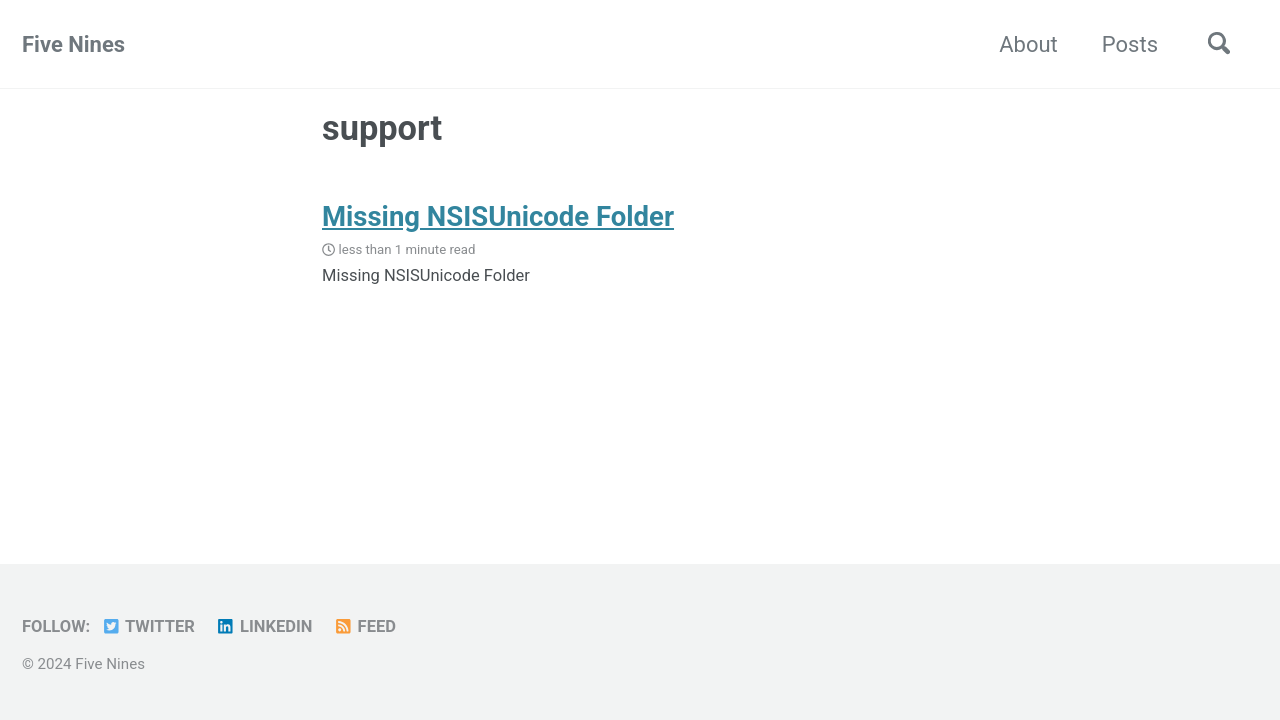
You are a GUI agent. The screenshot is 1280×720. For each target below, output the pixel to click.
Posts (1130, 44)
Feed (364, 626)
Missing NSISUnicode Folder (498, 216)
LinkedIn (263, 626)
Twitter (148, 626)
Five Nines (73, 44)
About (1028, 44)
